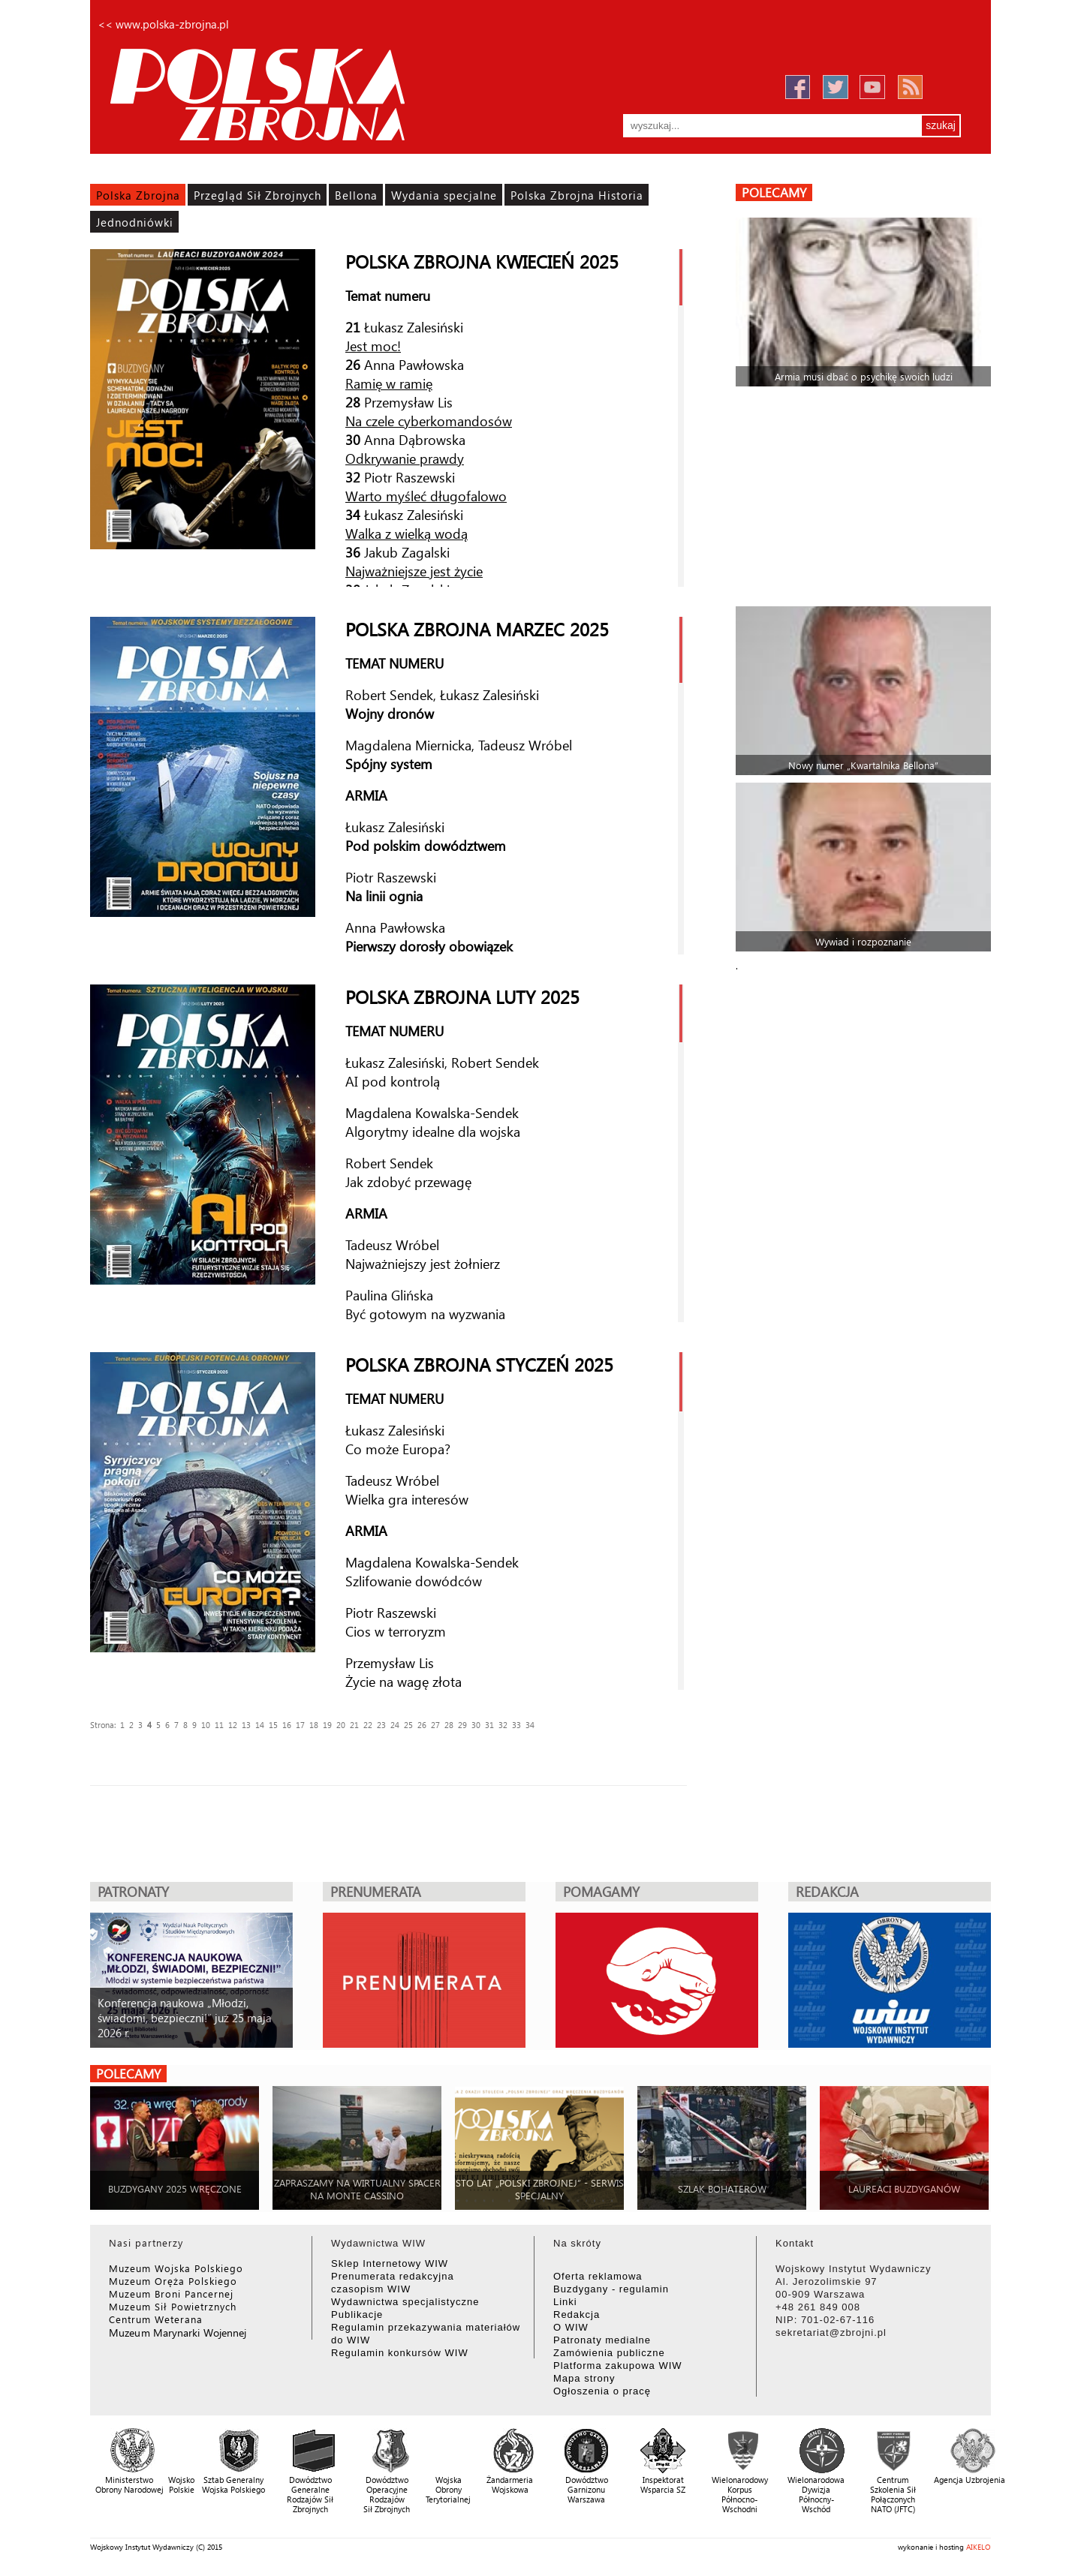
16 (286, 1725)
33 (516, 1725)
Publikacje (357, 2314)
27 (435, 1725)
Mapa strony (584, 2378)
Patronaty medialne (602, 2340)
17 (300, 1725)
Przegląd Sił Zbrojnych (257, 195)
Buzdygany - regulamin (611, 2289)
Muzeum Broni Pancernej (171, 2293)
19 (327, 1725)
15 (273, 1725)
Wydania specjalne (444, 195)
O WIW (571, 2327)
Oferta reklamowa (598, 2276)
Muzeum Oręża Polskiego (173, 2280)
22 (367, 1725)
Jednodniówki (134, 222)
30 (475, 1725)
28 (448, 1725)
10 (205, 1725)
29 (462, 1725)
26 (421, 1725)
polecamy (774, 192)
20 (340, 1725)
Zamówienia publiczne (609, 2352)
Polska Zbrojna (138, 195)
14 (259, 1725)
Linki (565, 2301)
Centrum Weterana (156, 2319)
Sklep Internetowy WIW (389, 2263)
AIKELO (978, 2546)
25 (408, 1725)
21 (354, 1725)
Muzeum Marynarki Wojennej (178, 2332)
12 (232, 1725)
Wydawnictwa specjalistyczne (405, 2301)
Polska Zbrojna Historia (576, 195)
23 (381, 1725)
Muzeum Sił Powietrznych (172, 2306)
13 (246, 1725)
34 (529, 1725)
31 (489, 1725)
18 (313, 1725)
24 (394, 1725)
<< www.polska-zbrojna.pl (163, 24)
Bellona (356, 195)
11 (219, 1725)
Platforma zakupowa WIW (617, 2365)
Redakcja (576, 2314)
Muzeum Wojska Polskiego (176, 2268)
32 (502, 1725)
